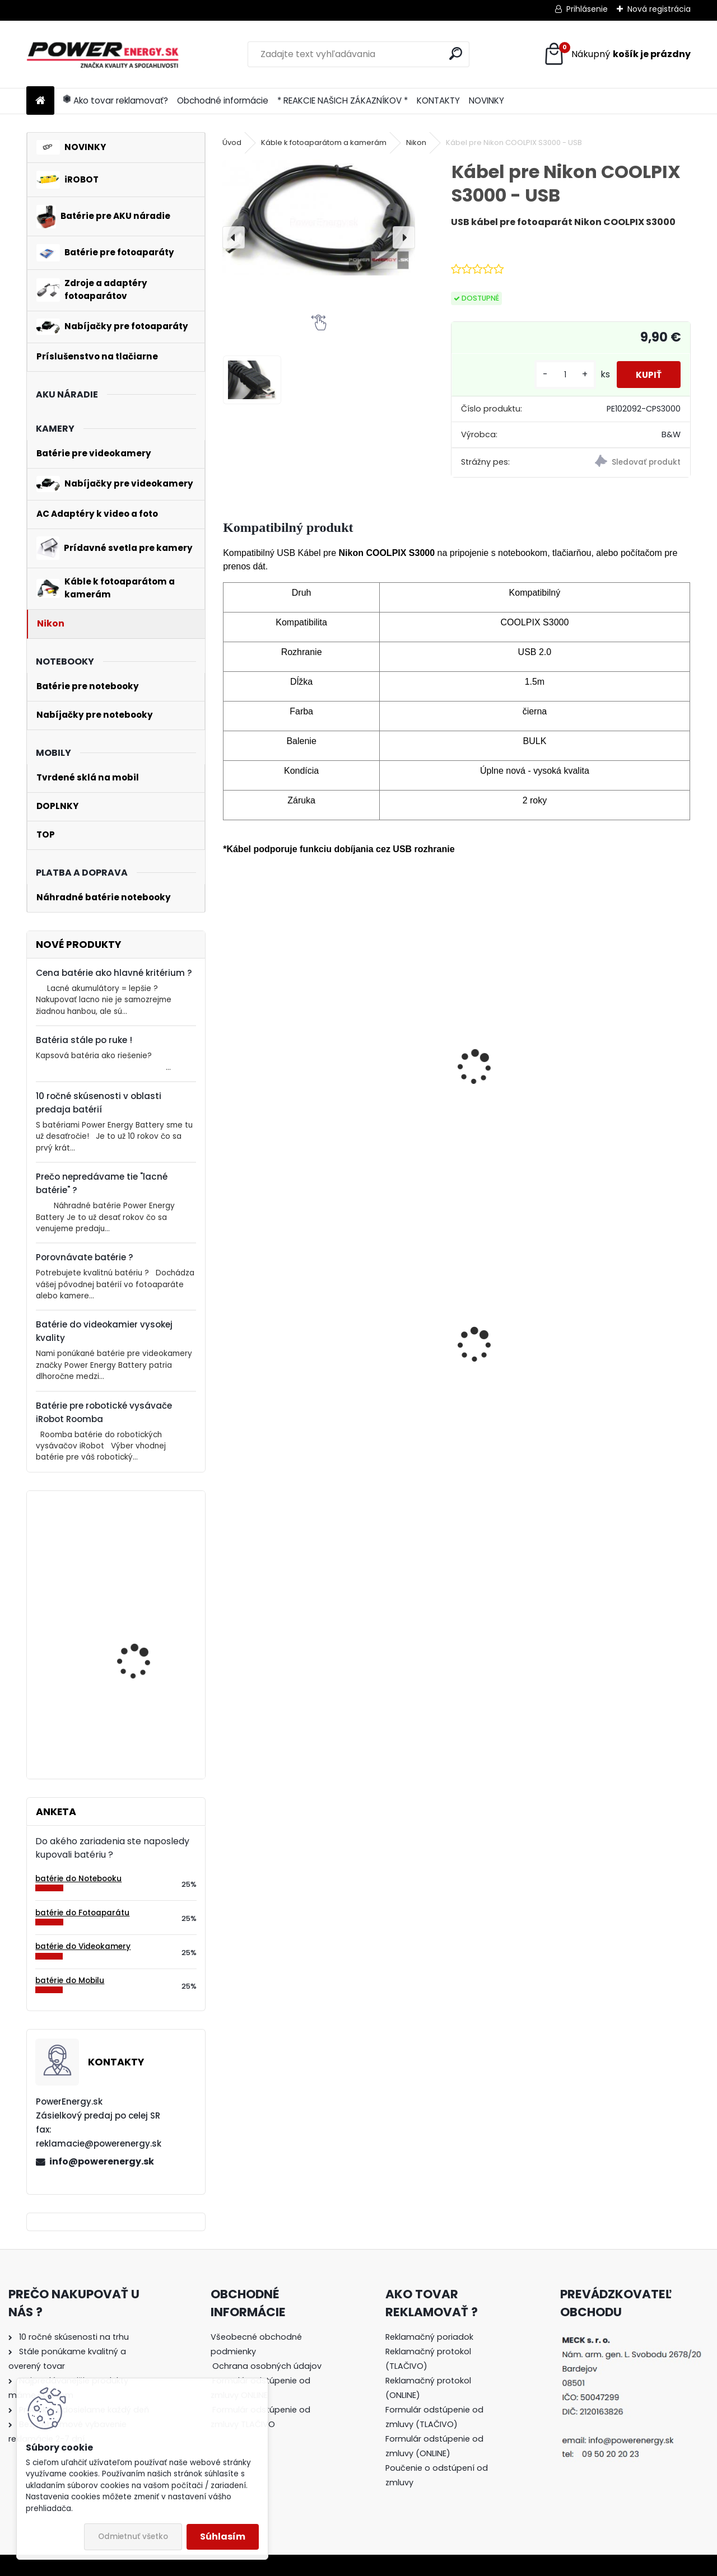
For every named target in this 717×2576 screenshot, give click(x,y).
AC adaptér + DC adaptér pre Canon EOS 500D (296, 1360)
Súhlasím (222, 2536)
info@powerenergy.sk (101, 2161)
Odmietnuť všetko (133, 2536)
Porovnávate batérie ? (84, 1257)
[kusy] (557, 375)
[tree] (271, 2388)
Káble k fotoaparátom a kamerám (324, 142)
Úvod (231, 142)
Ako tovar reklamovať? (115, 100)
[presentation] (233, 237)
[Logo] (103, 54)
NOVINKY (486, 100)
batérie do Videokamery (83, 1946)
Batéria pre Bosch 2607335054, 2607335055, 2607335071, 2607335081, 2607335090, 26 (135, 1702)
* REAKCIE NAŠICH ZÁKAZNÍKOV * (342, 100)
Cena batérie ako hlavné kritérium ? (114, 973)
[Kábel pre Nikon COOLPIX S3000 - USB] (318, 217)
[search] (455, 53)
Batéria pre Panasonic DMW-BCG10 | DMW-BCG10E (611, 1369)
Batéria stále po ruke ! (84, 1040)
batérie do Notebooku (78, 1878)
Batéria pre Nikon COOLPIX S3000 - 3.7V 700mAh (287, 1097)
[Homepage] (40, 101)
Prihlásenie (587, 9)
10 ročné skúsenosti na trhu (74, 2337)
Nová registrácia (659, 9)
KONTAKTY (438, 100)
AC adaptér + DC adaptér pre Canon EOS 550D (454, 1367)
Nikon (416, 142)
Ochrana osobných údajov (267, 2366)
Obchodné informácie (222, 100)
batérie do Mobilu (69, 1980)
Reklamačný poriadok (429, 2337)
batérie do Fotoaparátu (82, 1913)
